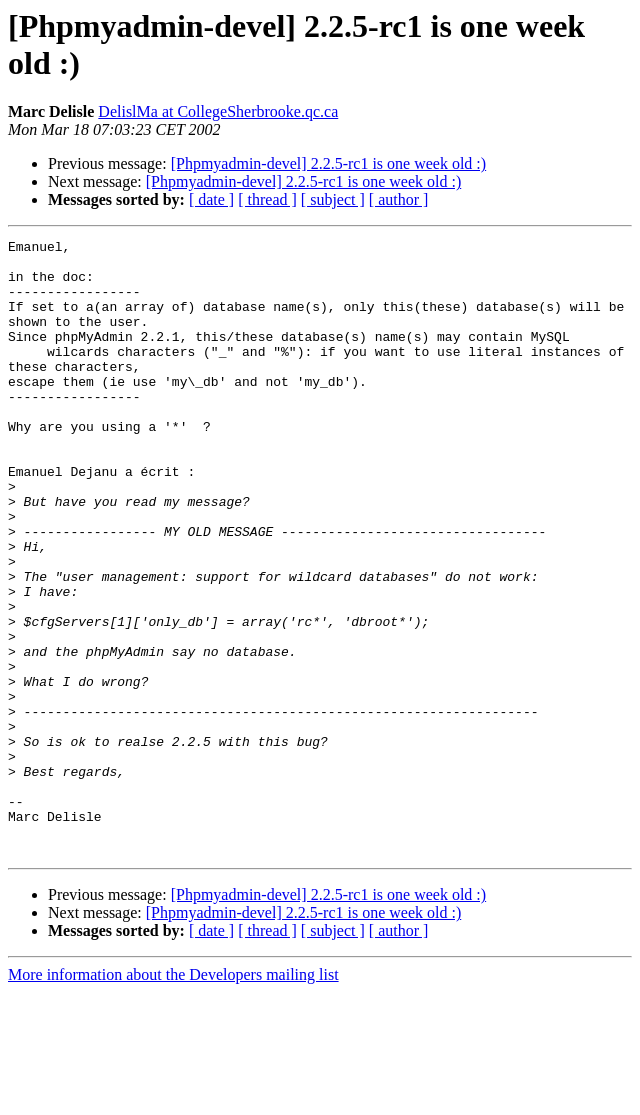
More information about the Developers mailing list (173, 1097)
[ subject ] (333, 199)
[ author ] (399, 199)
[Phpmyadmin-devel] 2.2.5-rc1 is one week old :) (328, 163)
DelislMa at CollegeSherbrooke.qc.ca (218, 111)
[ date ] (211, 199)
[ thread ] (267, 199)
